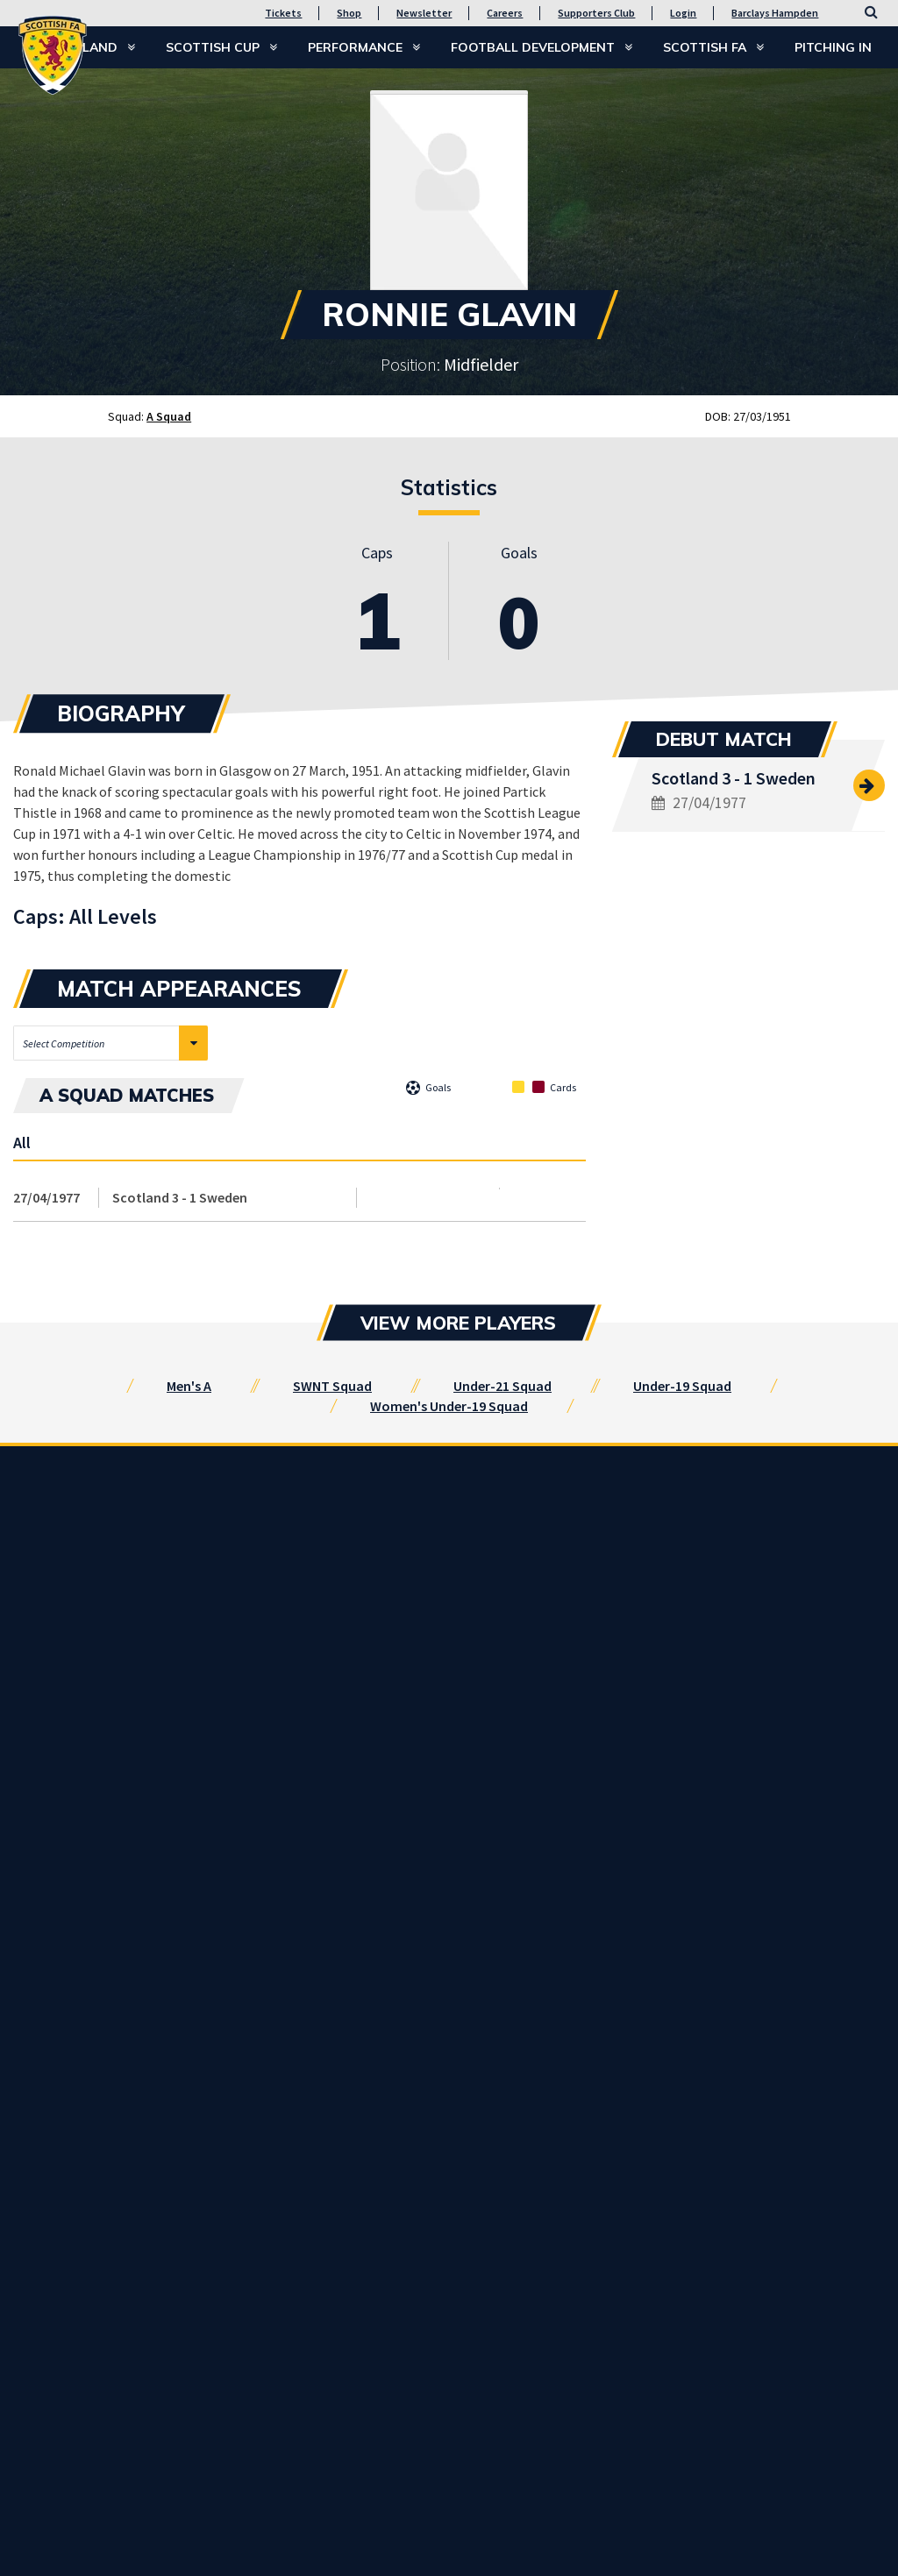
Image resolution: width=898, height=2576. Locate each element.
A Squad (168, 416)
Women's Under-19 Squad (449, 1406)
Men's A (189, 1386)
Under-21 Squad (502, 1386)
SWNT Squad (332, 1386)
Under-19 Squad (682, 1386)
